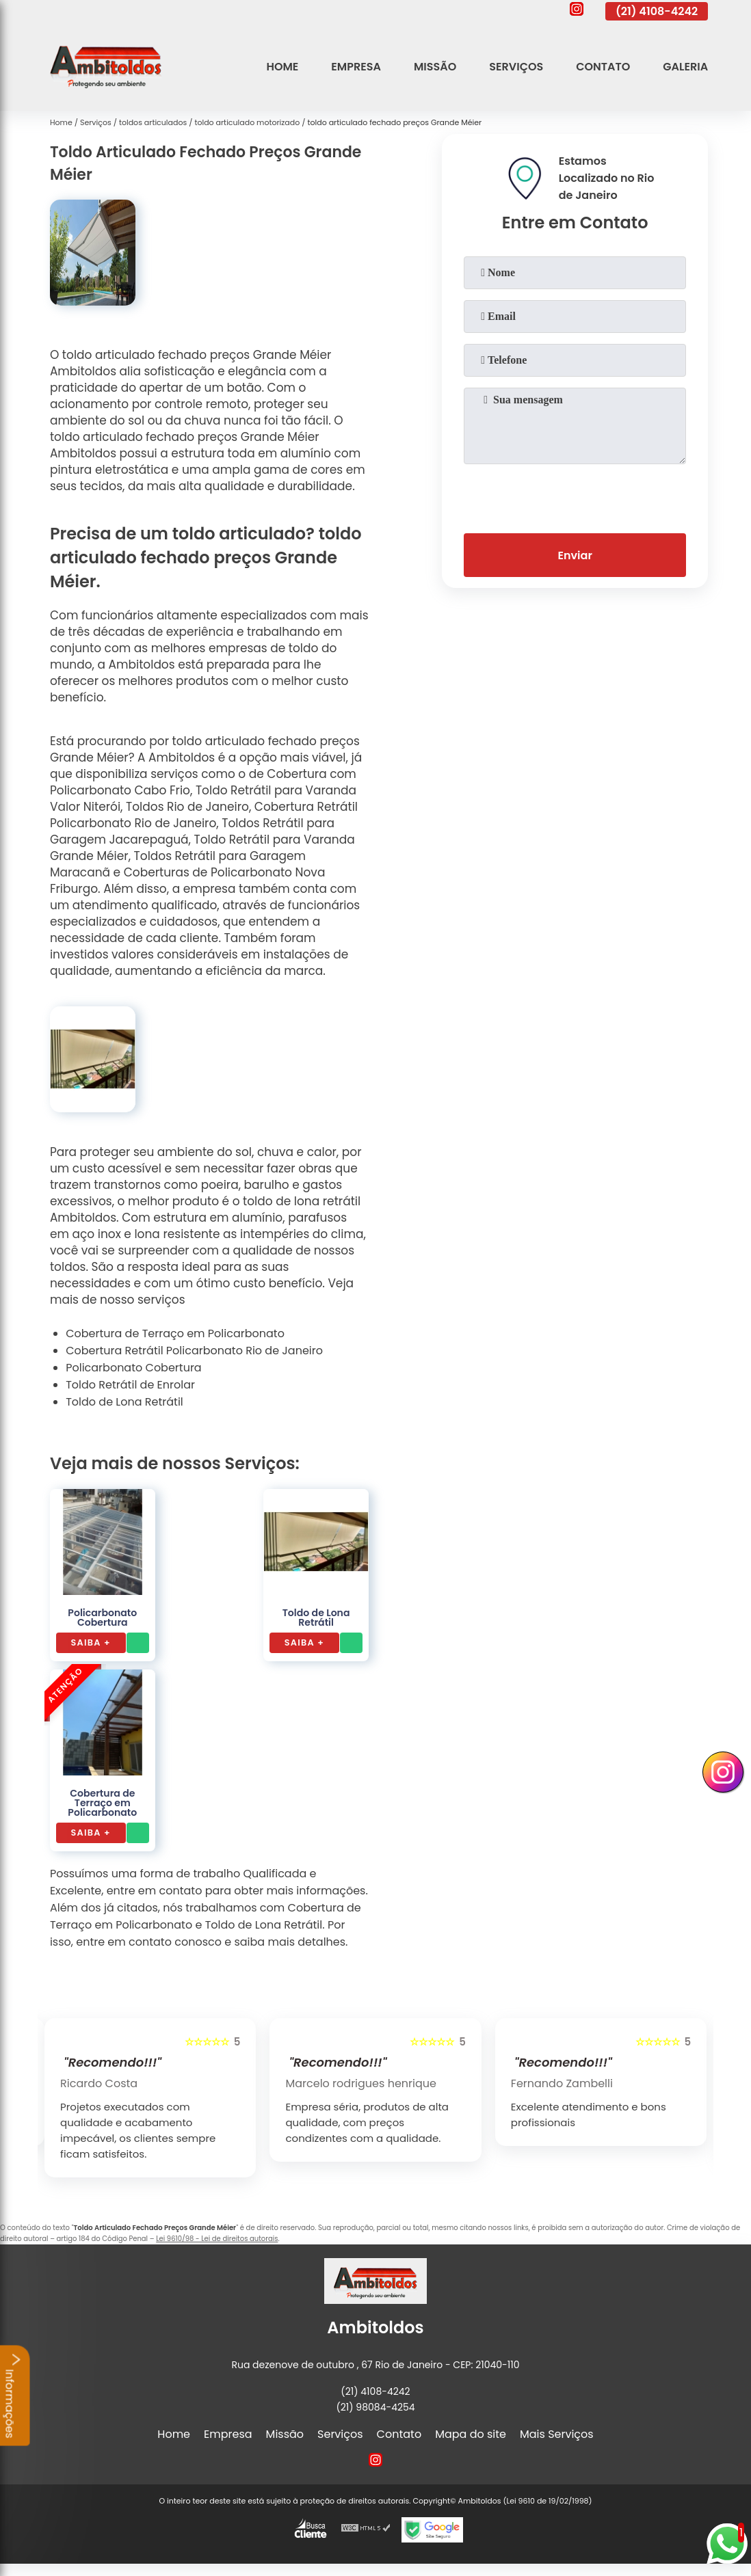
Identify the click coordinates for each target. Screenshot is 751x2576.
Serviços (516, 67)
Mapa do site (470, 2434)
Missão (435, 67)
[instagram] (576, 11)
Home (282, 67)
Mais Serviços (557, 2434)
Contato (603, 67)
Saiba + (90, 1642)
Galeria (685, 67)
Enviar (574, 555)
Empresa (356, 67)
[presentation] (575, 495)
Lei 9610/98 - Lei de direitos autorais (217, 2238)
